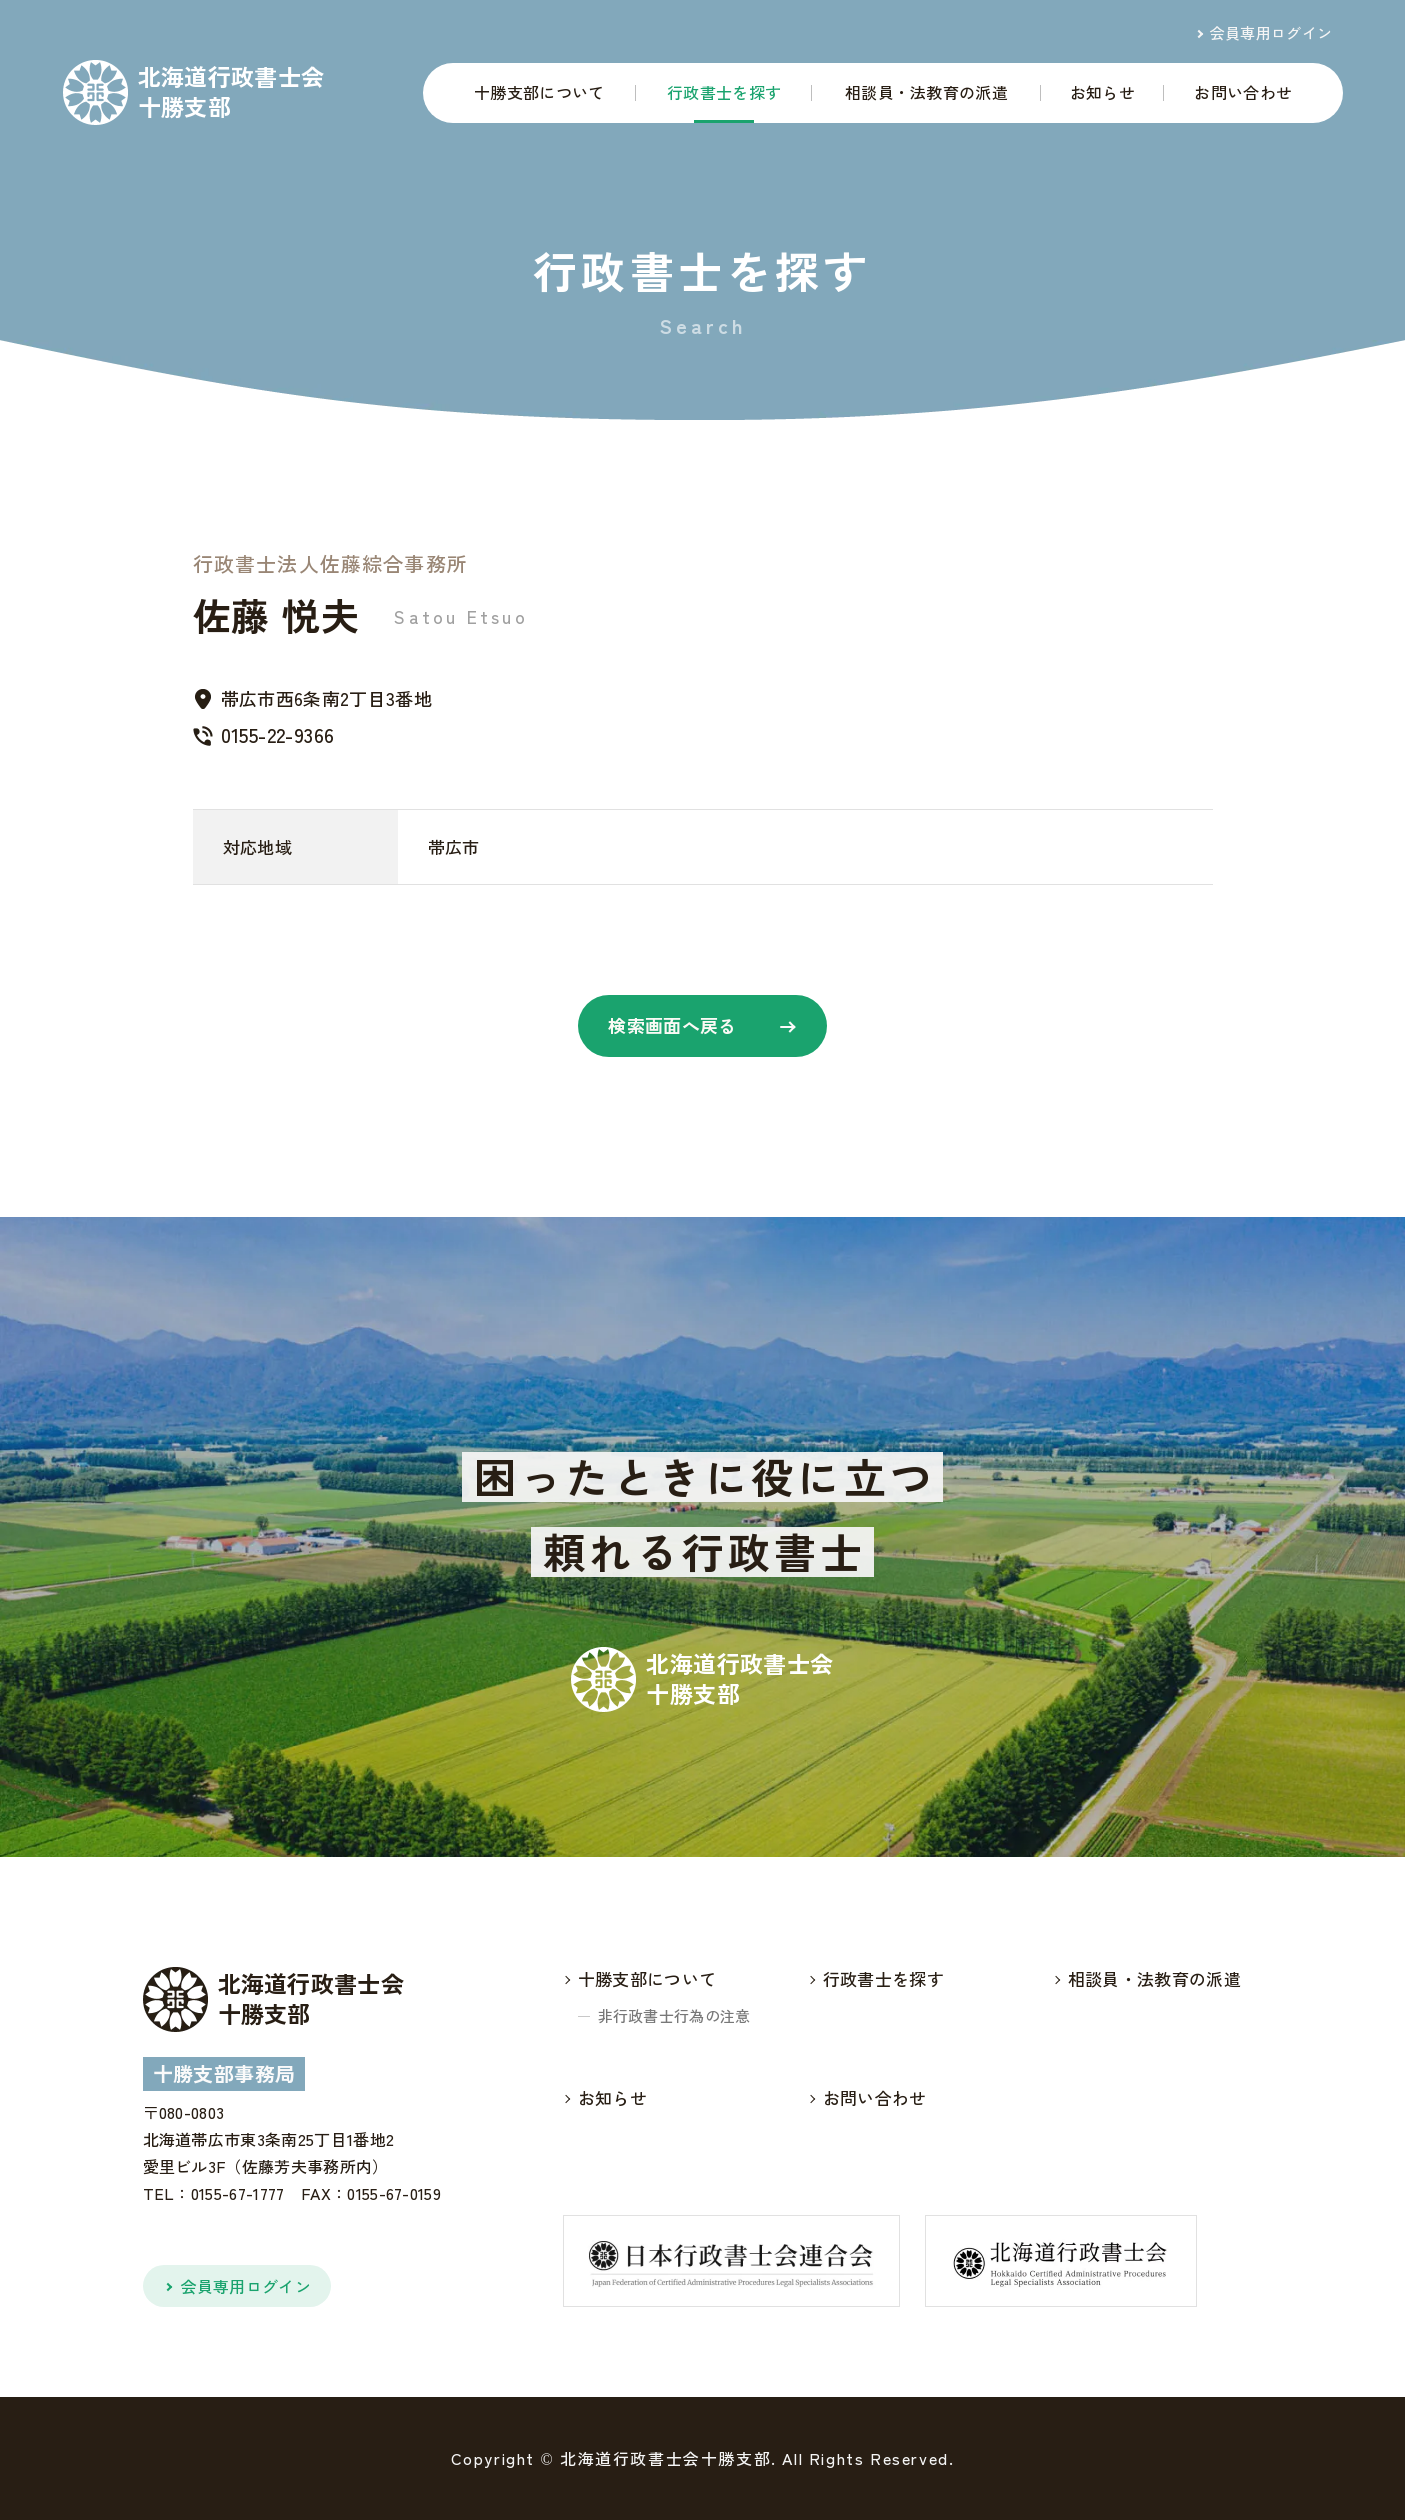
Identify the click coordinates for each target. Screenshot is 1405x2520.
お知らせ (1102, 92)
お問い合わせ (1243, 92)
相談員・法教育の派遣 (926, 92)
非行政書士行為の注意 (674, 2015)
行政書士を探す (724, 92)
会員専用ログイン (1271, 32)
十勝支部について (539, 92)
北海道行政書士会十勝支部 (231, 91)
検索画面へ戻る (672, 1025)
